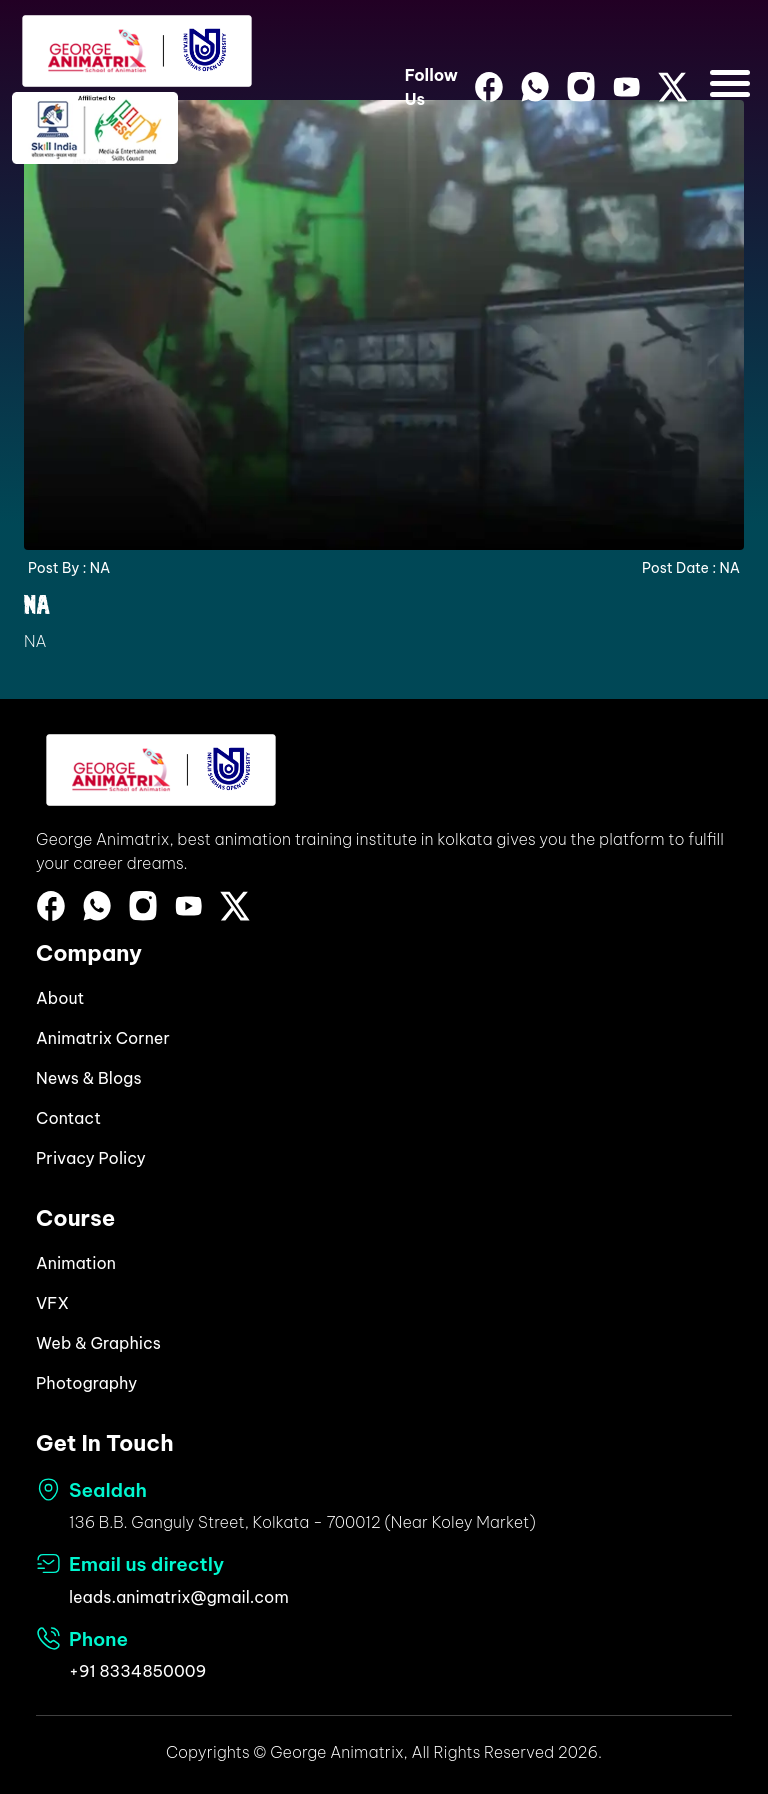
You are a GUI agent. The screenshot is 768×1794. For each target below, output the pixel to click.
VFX (52, 1303)
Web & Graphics (98, 1343)
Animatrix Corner (103, 1038)
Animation (76, 1263)
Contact (68, 1118)
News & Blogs (89, 1078)
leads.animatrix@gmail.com (179, 1597)
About (60, 998)
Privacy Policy (91, 1158)
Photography (86, 1383)
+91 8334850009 (137, 1671)
